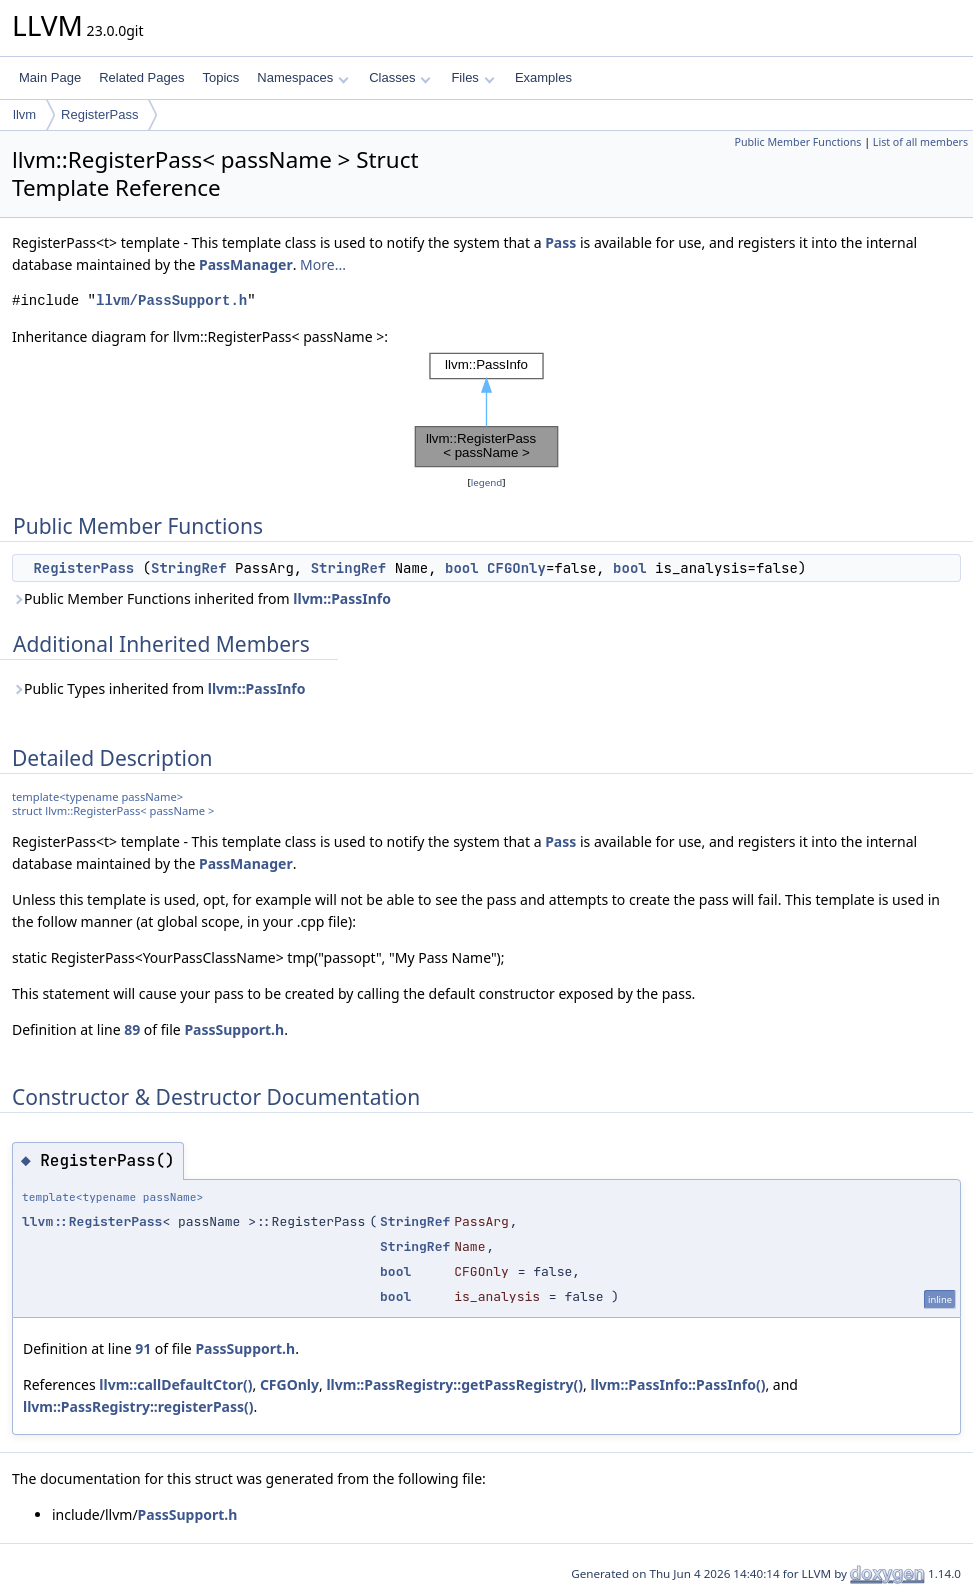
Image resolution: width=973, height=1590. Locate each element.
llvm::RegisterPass (92, 1221)
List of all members (920, 142)
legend (487, 482)
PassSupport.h (234, 1029)
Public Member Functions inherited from (201, 598)
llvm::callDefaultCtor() (175, 1384)
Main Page (50, 77)
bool (462, 568)
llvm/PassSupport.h (171, 300)
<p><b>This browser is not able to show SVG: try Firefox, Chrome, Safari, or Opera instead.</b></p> (487, 410)
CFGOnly (516, 568)
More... (323, 264)
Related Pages (141, 77)
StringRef (189, 568)
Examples (543, 77)
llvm (24, 114)
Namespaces (302, 77)
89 (132, 1029)
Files (472, 77)
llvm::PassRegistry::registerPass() (138, 1406)
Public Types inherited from (158, 688)
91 (143, 1348)
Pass (560, 242)
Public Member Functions (797, 142)
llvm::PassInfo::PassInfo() (677, 1384)
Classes (400, 77)
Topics (220, 77)
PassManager (246, 264)
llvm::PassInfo (342, 598)
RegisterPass (99, 114)
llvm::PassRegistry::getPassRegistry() (454, 1384)
